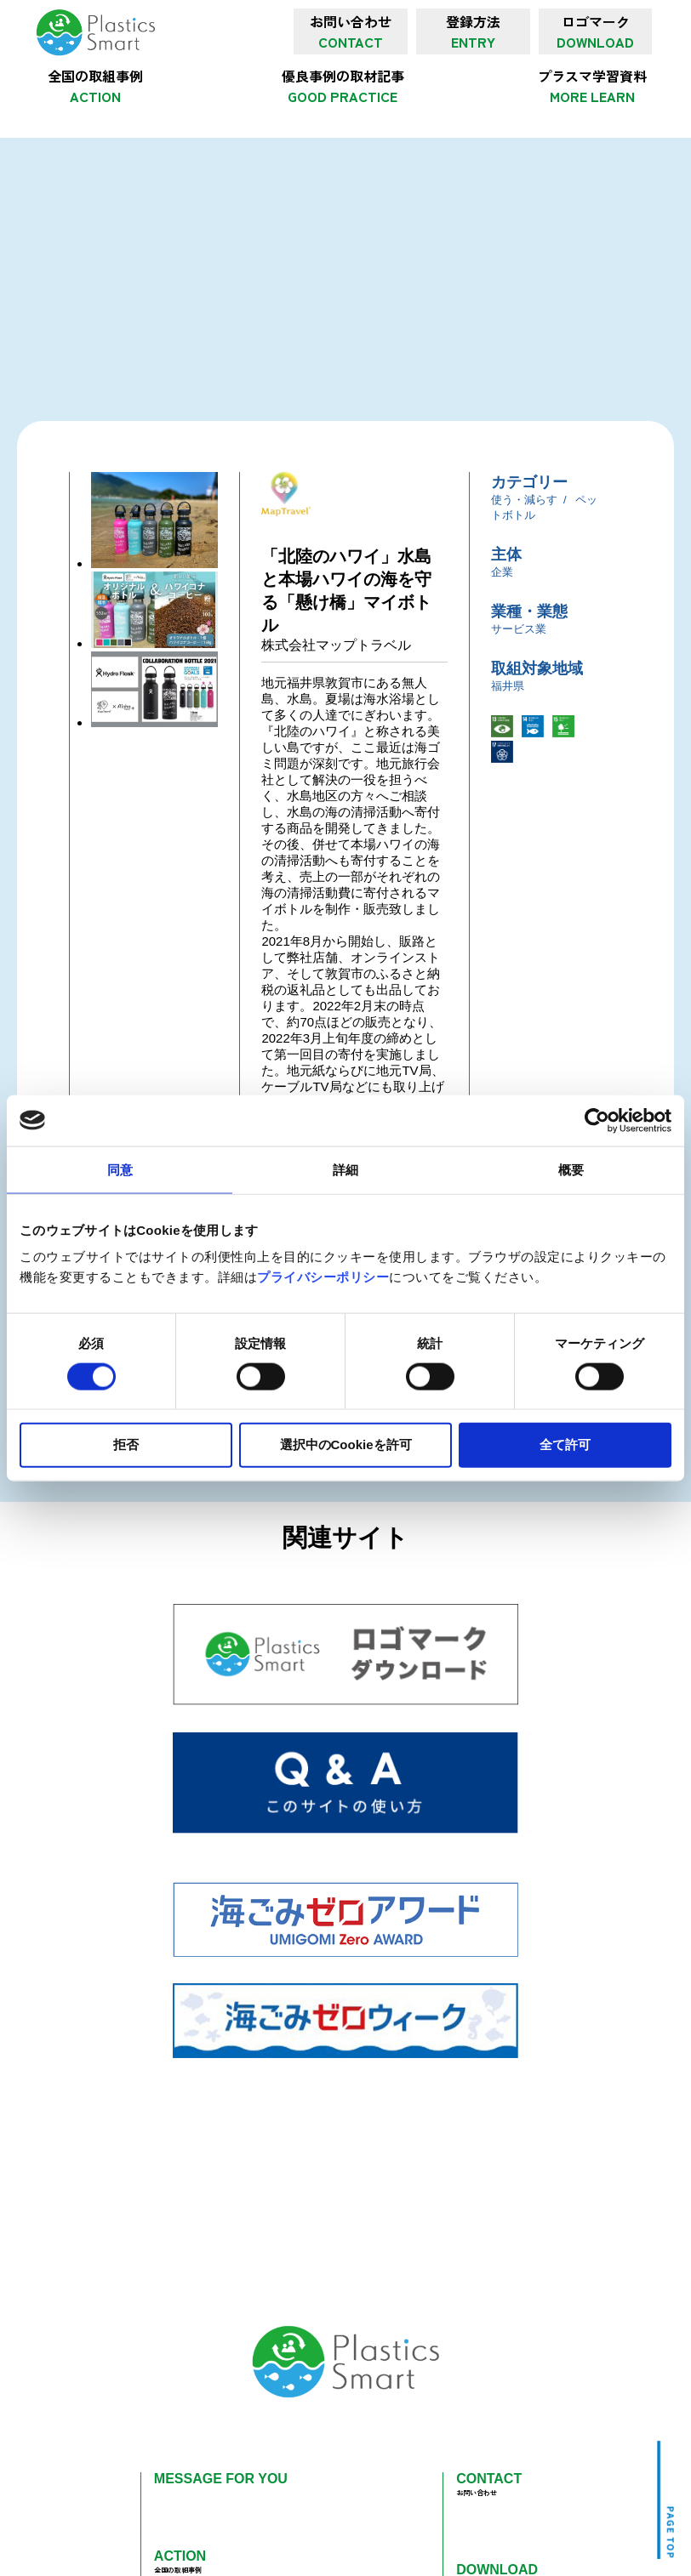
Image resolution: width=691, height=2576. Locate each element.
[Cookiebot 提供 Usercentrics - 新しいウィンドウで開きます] (597, 1120)
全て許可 (565, 1444)
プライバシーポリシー (323, 1277)
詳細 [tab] (345, 1169)
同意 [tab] (120, 1169)
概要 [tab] (571, 1169)
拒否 (126, 1444)
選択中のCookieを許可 (346, 1444)
